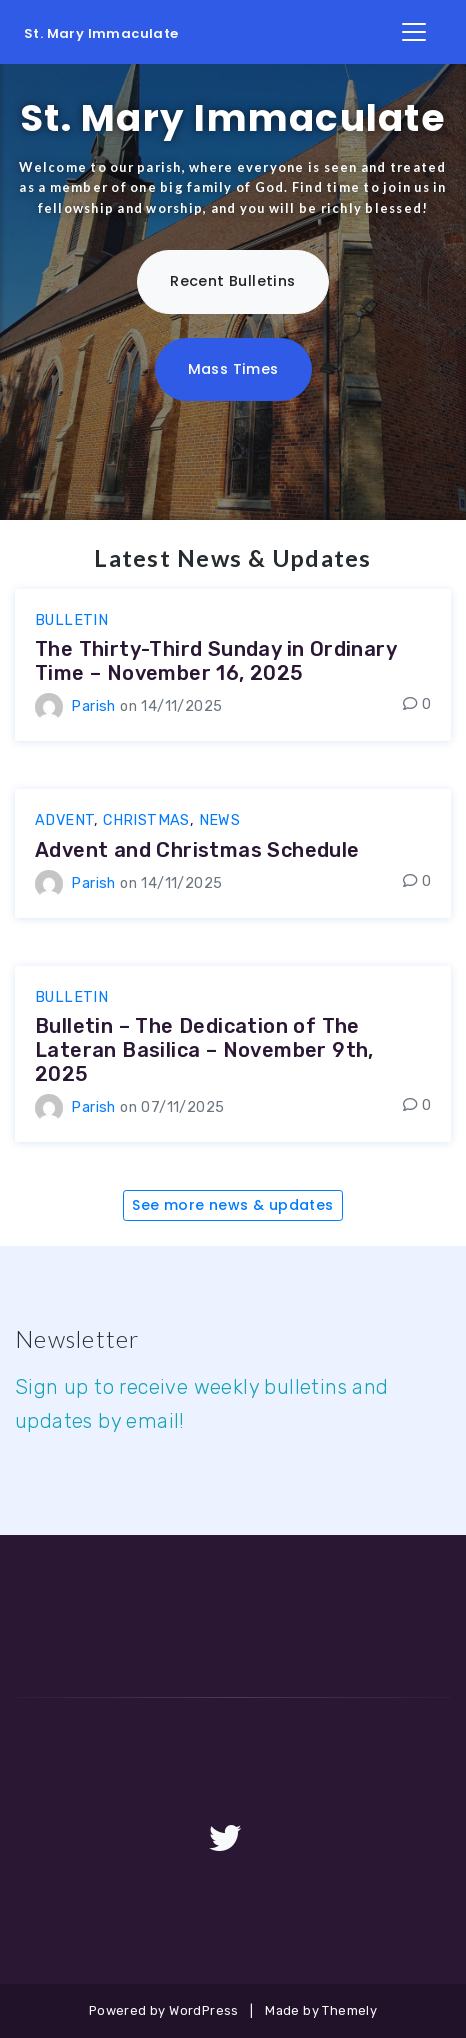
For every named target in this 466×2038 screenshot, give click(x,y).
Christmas (146, 820)
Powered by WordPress (164, 2010)
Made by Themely (321, 2010)
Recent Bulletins (232, 281)
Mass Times (233, 369)
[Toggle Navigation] (414, 32)
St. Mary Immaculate (101, 33)
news (220, 820)
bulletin (71, 620)
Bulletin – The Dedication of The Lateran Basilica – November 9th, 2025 (204, 1050)
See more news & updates (232, 1205)
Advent (64, 820)
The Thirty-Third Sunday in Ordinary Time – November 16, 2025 (215, 661)
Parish (93, 706)
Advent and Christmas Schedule (197, 850)
